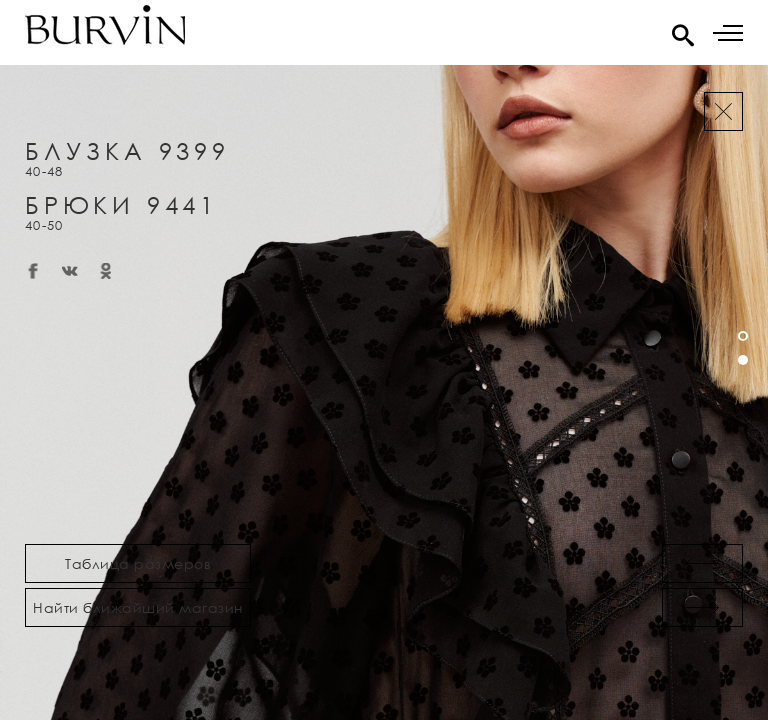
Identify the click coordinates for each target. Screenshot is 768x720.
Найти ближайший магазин (138, 607)
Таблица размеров (138, 563)
